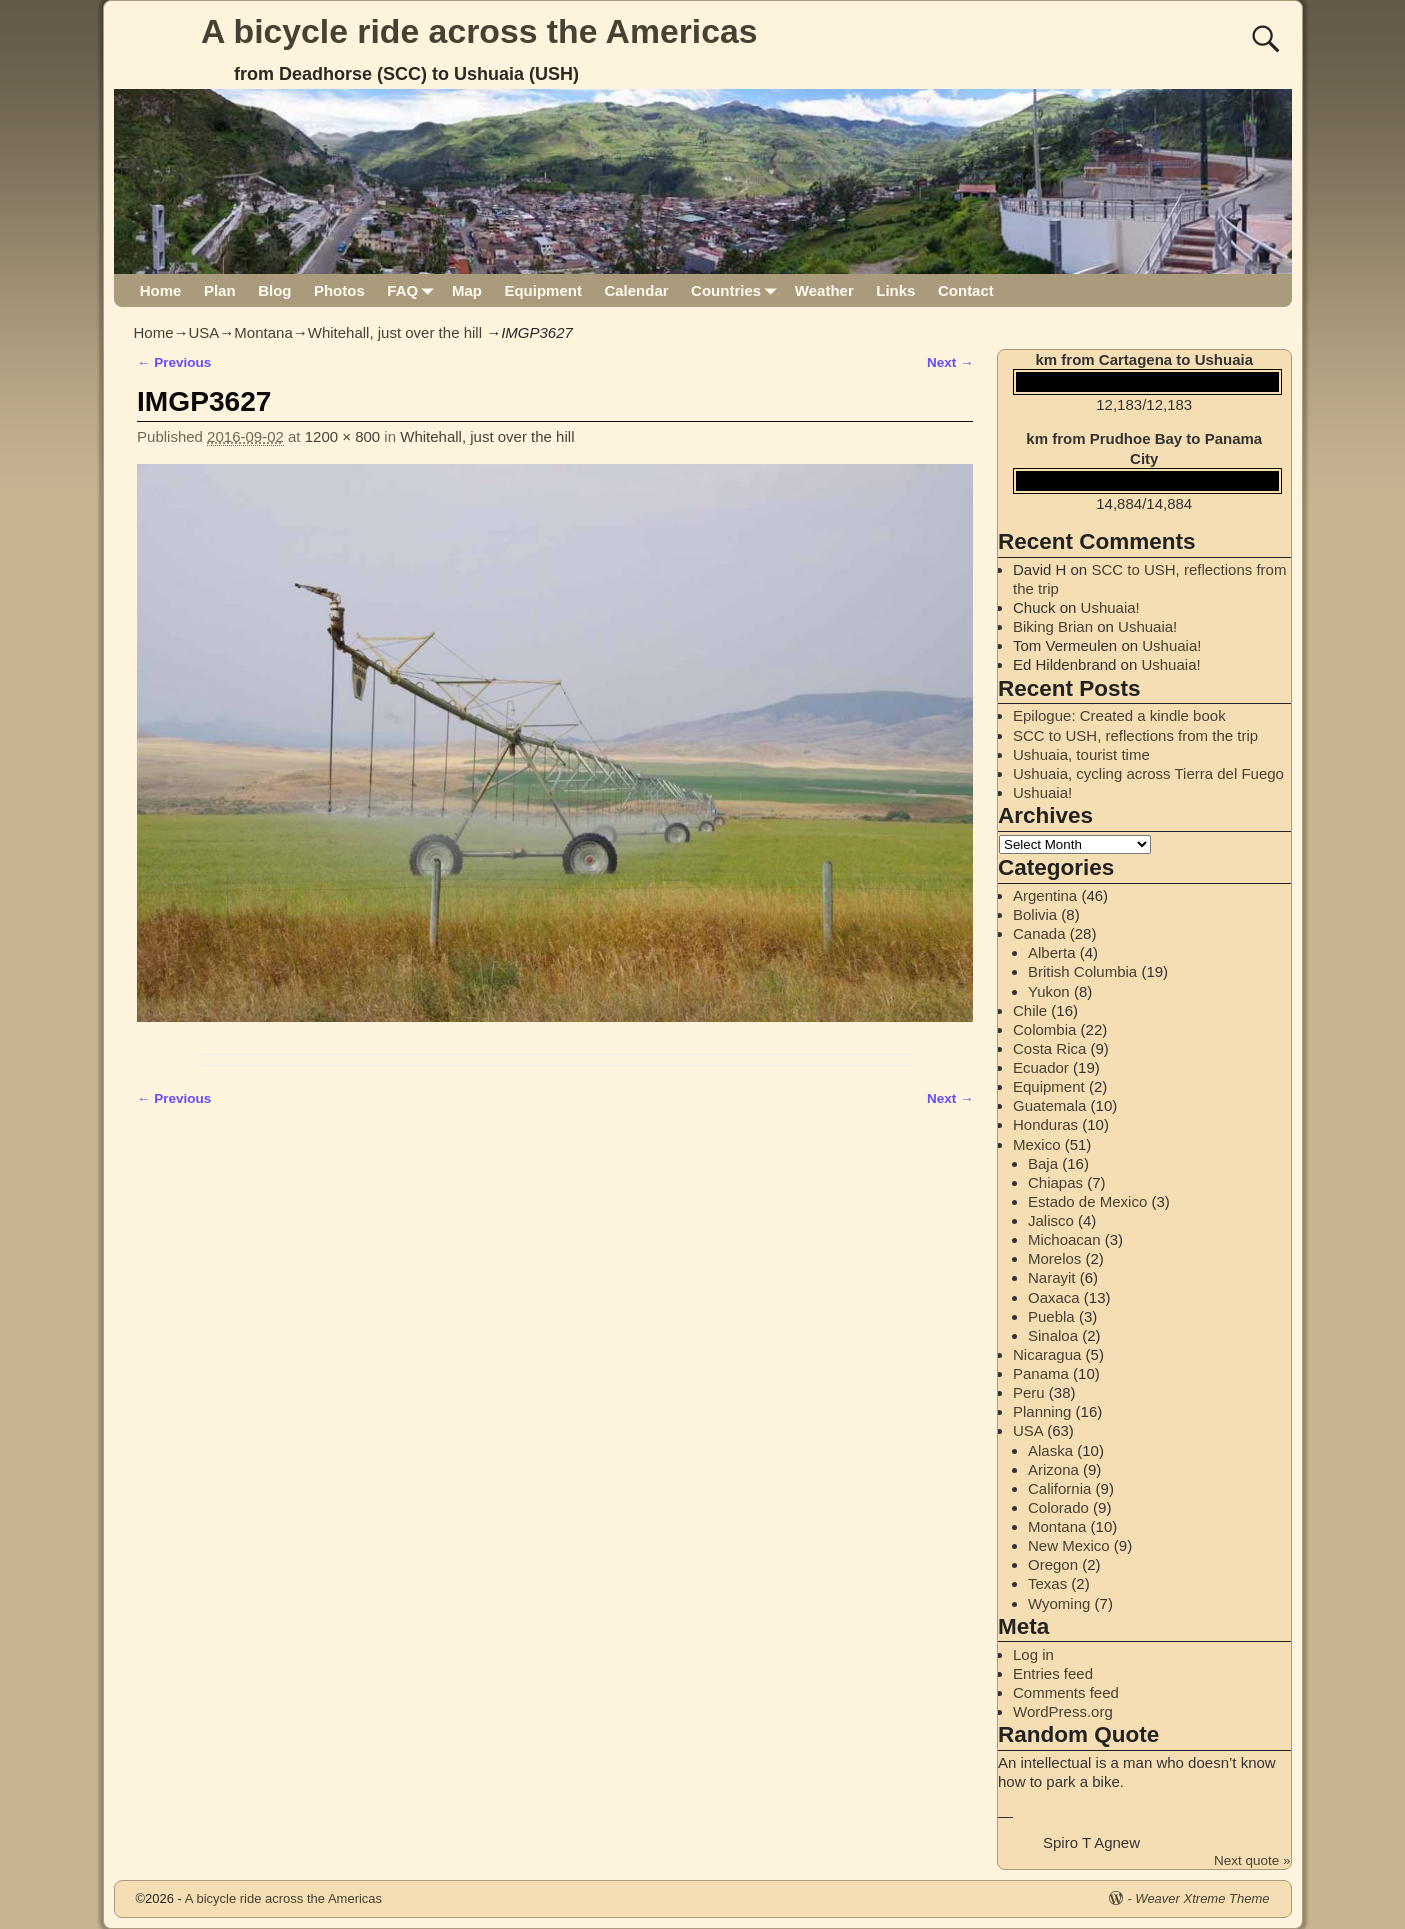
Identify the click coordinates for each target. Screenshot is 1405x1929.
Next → (950, 362)
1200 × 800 (343, 436)
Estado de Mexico (1087, 1201)
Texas (1047, 1583)
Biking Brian (1053, 626)
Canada (1039, 933)
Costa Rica (1049, 1048)
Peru (1029, 1392)
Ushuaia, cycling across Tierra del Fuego (1148, 773)
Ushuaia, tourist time (1081, 754)
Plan (220, 290)
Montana (263, 332)
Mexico (1037, 1144)
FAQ (413, 290)
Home (161, 290)
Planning (1042, 1411)
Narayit (1052, 1277)
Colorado (1058, 1507)
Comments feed (1066, 1692)
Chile (1030, 1010)
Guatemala (1049, 1105)
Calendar (636, 290)
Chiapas (1055, 1182)
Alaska (1050, 1450)
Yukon (1049, 991)
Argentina (1045, 895)
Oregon (1053, 1564)
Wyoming (1059, 1603)
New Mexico (1069, 1545)
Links (895, 290)
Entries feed (1053, 1673)
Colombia (1044, 1029)
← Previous (174, 362)
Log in (1033, 1654)
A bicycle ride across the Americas (479, 31)
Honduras (1045, 1124)
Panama (1041, 1373)
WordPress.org (1063, 1711)
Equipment (543, 290)
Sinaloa (1053, 1335)
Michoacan (1064, 1239)
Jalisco (1051, 1220)
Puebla (1051, 1316)
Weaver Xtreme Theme (1202, 1898)
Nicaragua (1047, 1354)
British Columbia (1082, 971)
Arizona (1053, 1469)
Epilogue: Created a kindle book (1119, 715)
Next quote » (1252, 1860)
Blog (274, 290)
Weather (824, 290)
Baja (1043, 1163)
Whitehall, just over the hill (395, 332)
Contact (966, 290)
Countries (737, 290)
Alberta (1052, 952)
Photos (339, 290)
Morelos (1054, 1258)
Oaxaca (1054, 1297)
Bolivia (1035, 914)
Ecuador (1041, 1067)
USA (204, 332)
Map (467, 290)
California (1059, 1488)
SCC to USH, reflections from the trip (1135, 735)
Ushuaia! (1110, 607)
